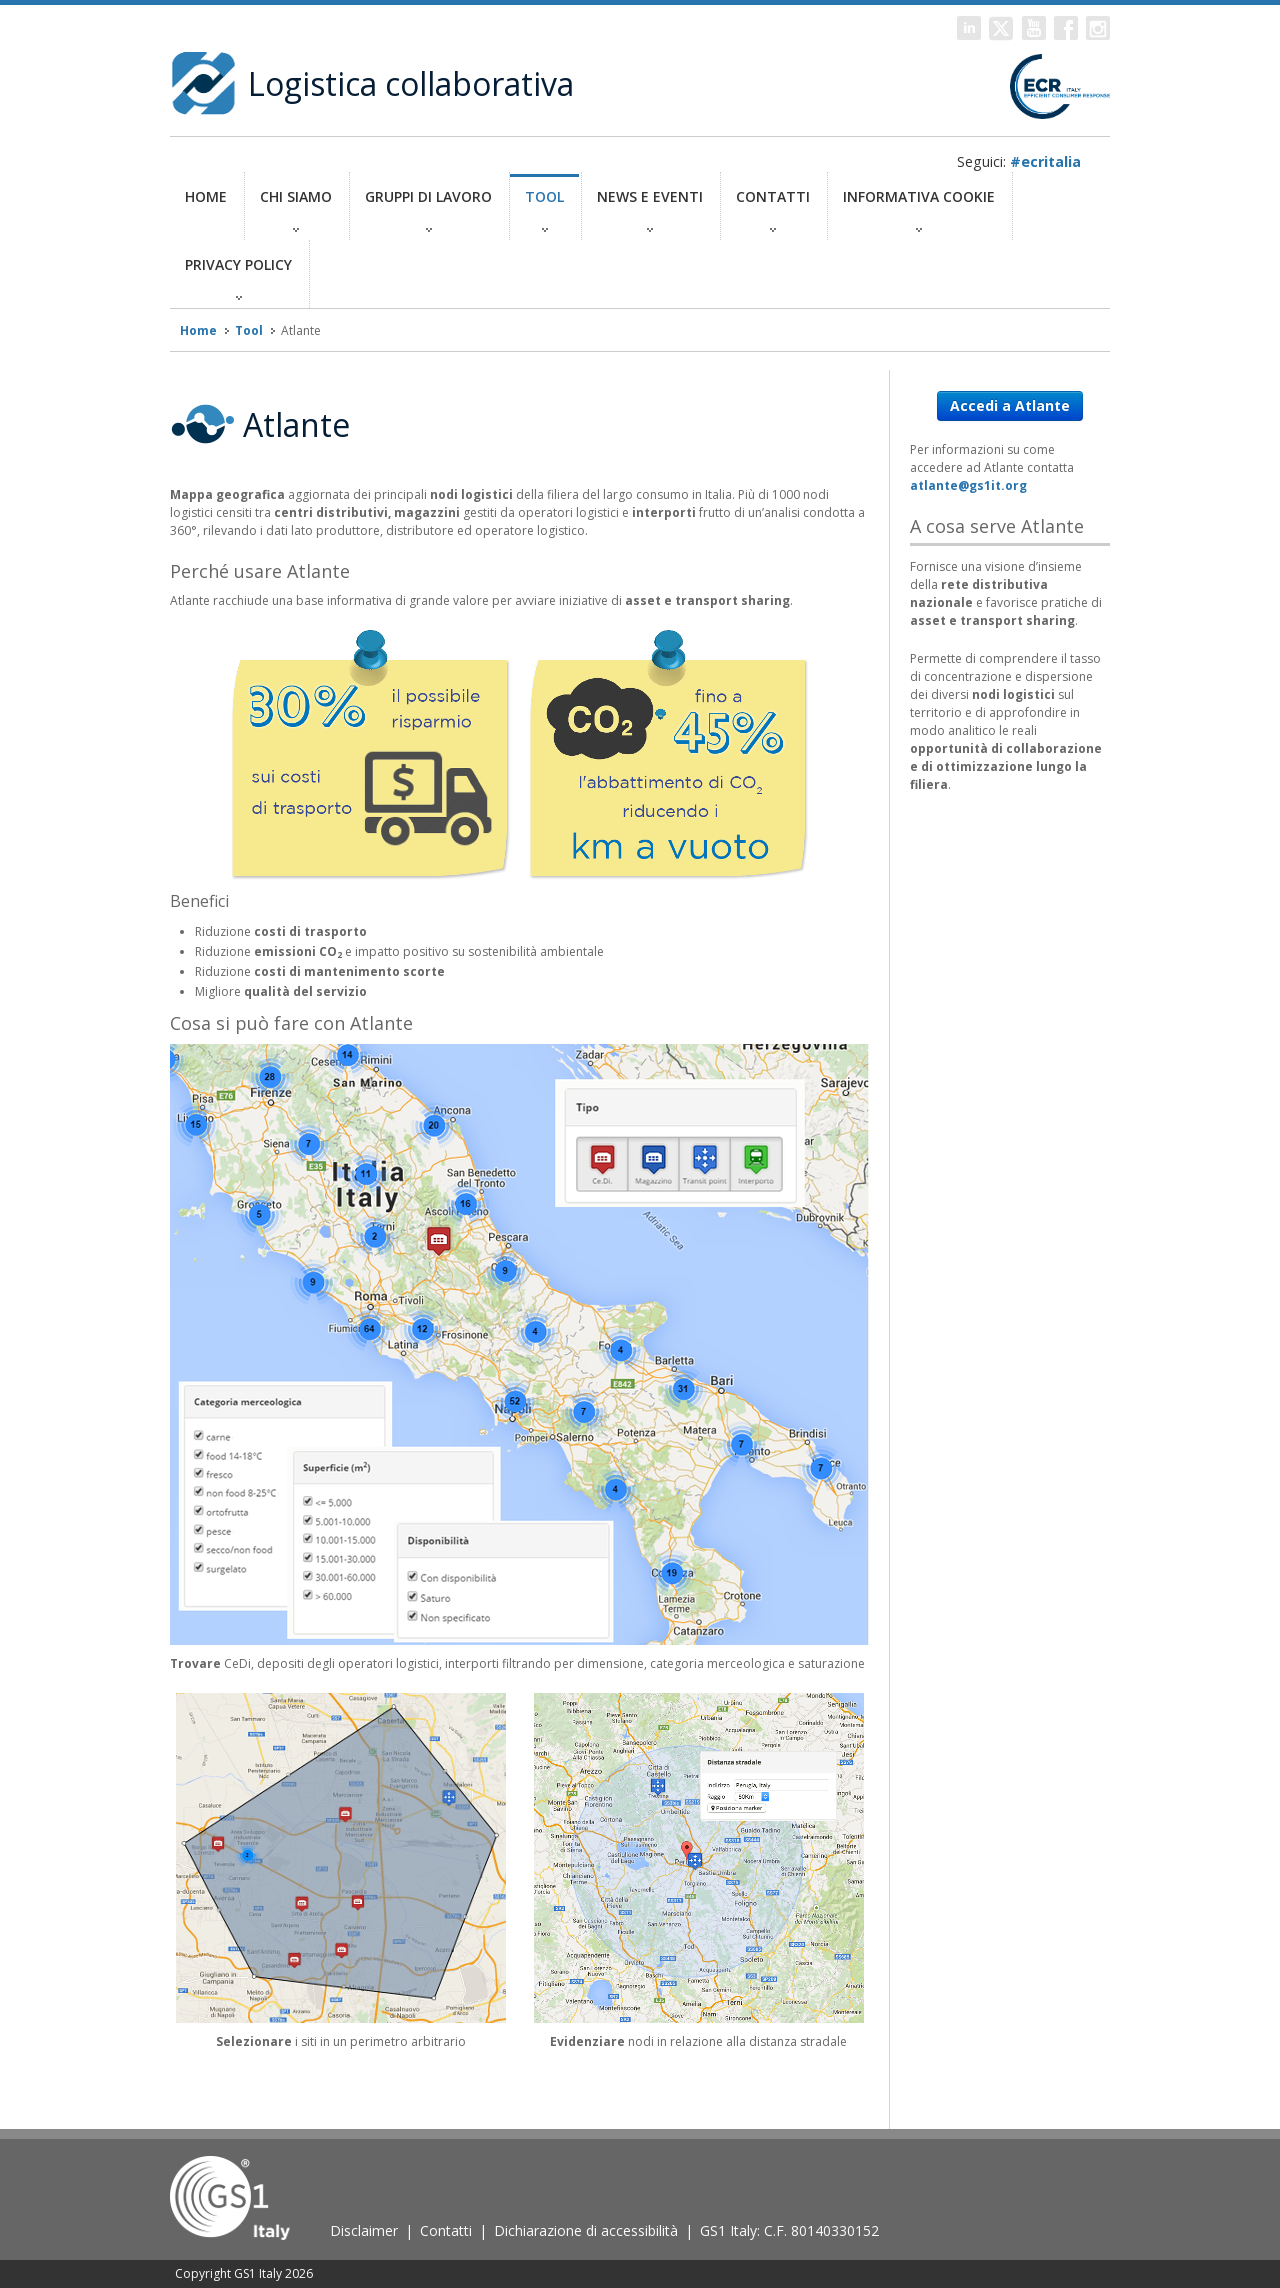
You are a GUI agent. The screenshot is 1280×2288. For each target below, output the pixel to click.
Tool (249, 330)
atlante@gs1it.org (968, 485)
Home (206, 209)
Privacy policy (238, 277)
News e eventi (650, 209)
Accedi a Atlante (1010, 405)
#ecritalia (1045, 161)
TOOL (544, 209)
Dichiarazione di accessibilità (586, 2230)
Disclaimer (364, 2230)
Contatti (773, 209)
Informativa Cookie (919, 209)
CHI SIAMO (296, 209)
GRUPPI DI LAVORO (428, 209)
